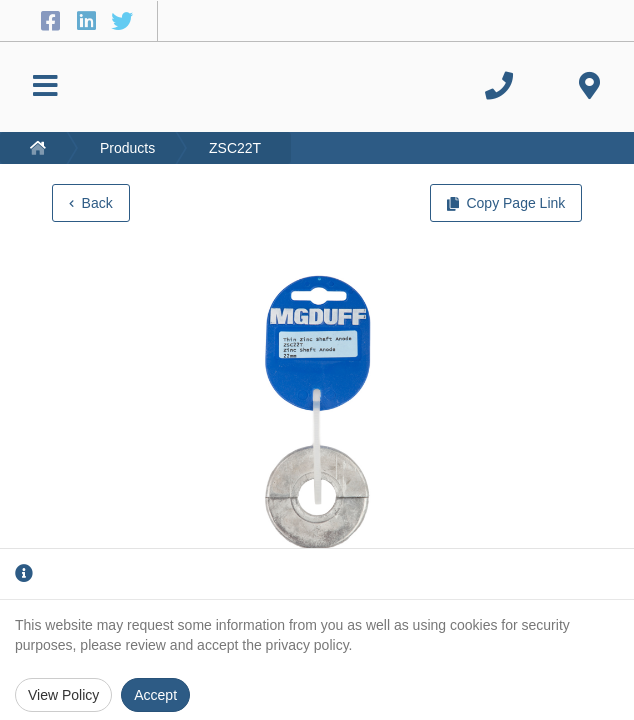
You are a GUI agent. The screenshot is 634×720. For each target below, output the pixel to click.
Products (127, 148)
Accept (155, 695)
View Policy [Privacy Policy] (63, 695)
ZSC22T (235, 148)
